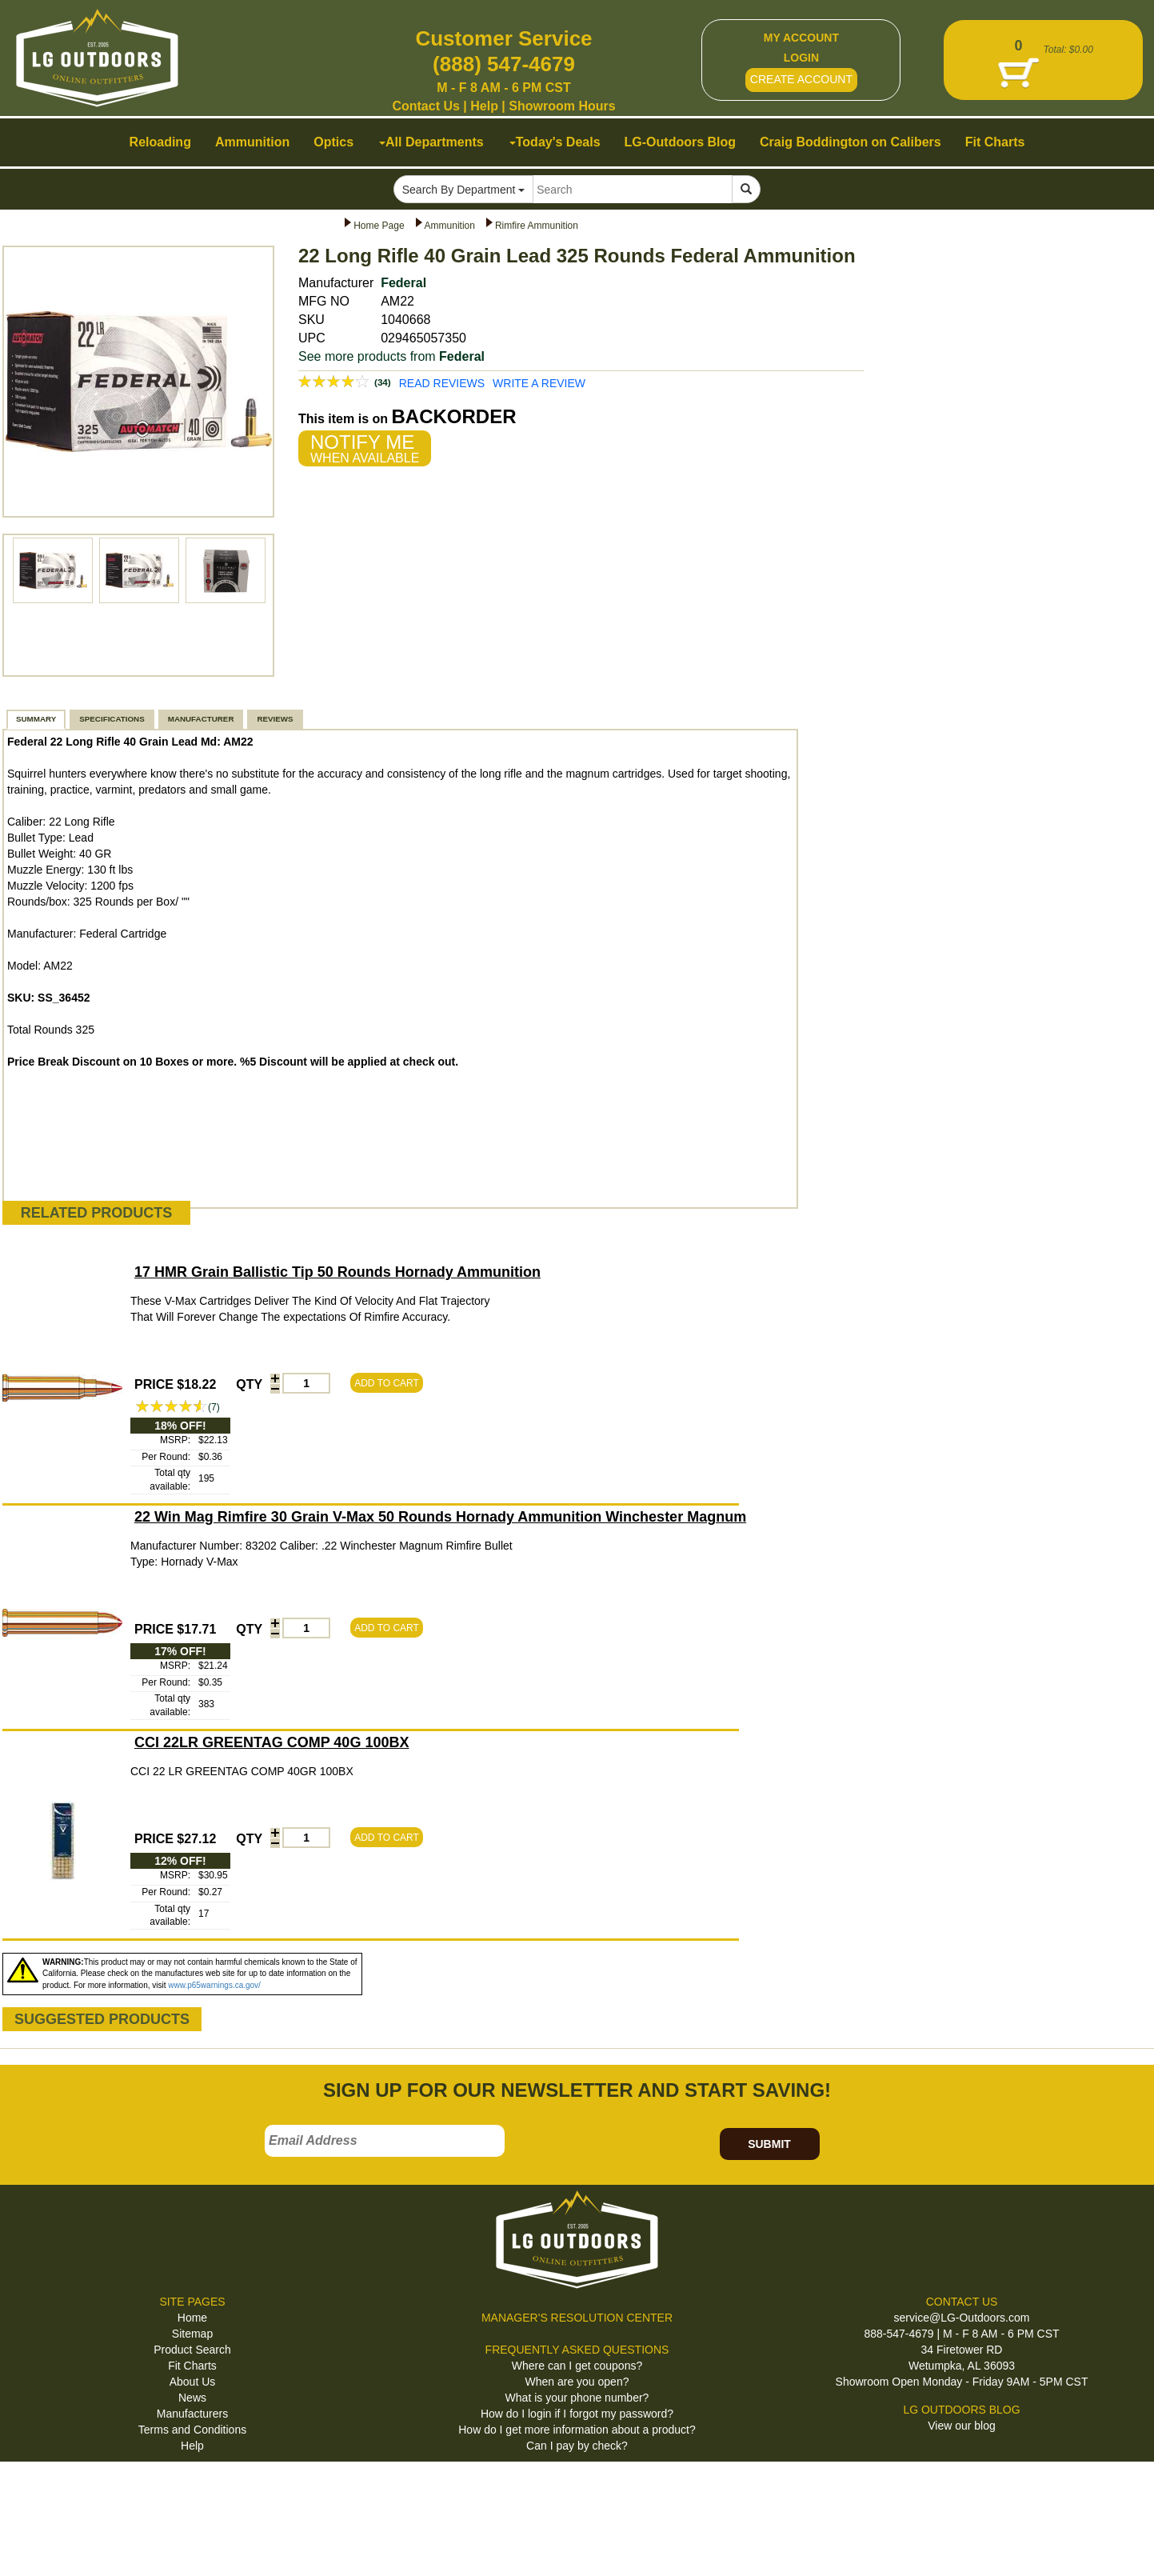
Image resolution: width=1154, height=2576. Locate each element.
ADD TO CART (386, 1383)
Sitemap (192, 2333)
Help (484, 106)
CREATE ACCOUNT (801, 79)
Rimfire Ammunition (536, 225)
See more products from (391, 356)
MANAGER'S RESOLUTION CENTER (577, 2317)
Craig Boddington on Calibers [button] (850, 142)
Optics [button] (333, 142)
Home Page (378, 225)
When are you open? (577, 2381)
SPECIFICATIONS (111, 718)
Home (192, 2317)
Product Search (192, 2349)
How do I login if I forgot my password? (577, 2413)
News (192, 2397)
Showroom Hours (562, 106)
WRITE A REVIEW (539, 383)
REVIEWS (275, 718)
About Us (193, 2381)
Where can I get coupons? (577, 2365)
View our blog (962, 2425)
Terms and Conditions (192, 2429)
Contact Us (425, 106)
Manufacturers (192, 2413)
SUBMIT (769, 2144)
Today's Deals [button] (555, 142)
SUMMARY (36, 718)
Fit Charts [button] (995, 142)
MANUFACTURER (201, 718)
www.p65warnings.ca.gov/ (214, 1985)
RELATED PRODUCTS (97, 1213)
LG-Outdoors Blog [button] (681, 142)
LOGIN (801, 57)
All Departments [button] (431, 142)
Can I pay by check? (577, 2445)
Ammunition (450, 225)
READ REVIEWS (442, 383)
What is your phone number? (577, 2397)
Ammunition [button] (252, 142)
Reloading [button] (160, 142)
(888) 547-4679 (504, 64)
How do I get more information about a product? (577, 2429)
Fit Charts (192, 2365)
